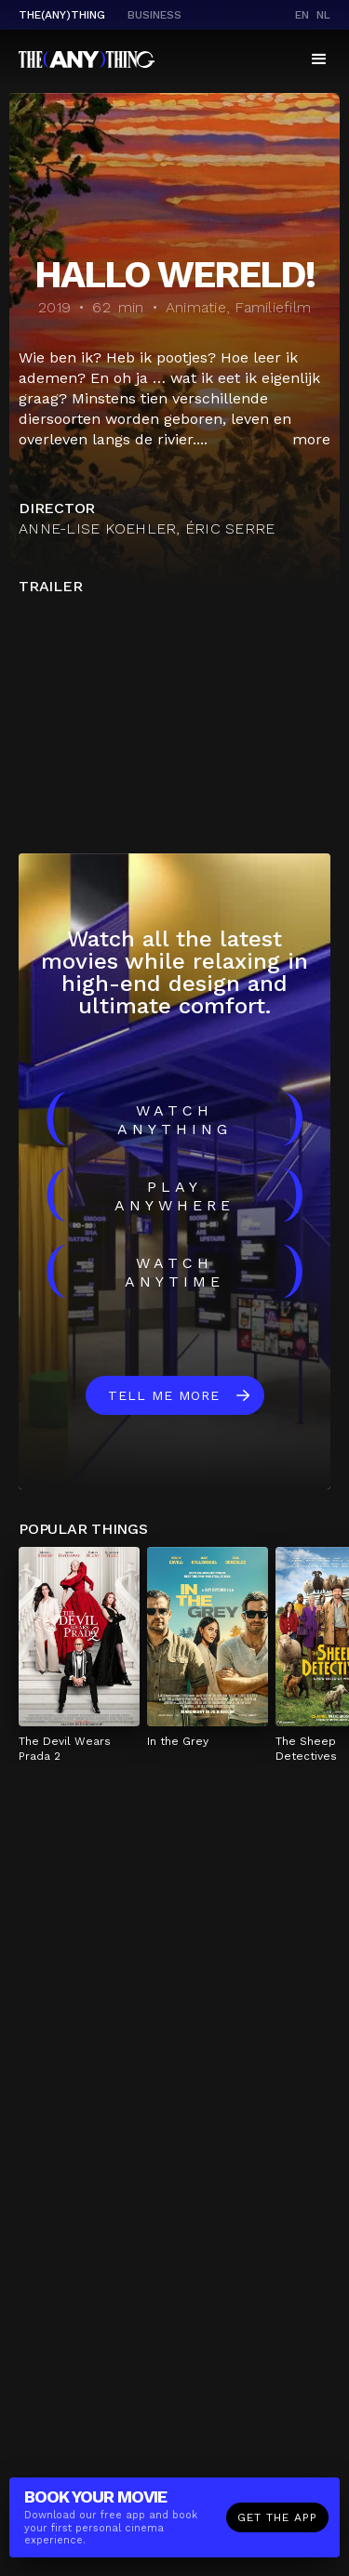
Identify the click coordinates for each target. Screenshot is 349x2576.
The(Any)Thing (62, 14)
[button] (319, 59)
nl (323, 14)
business (154, 14)
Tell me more (164, 1395)
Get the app (277, 2517)
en (302, 14)
